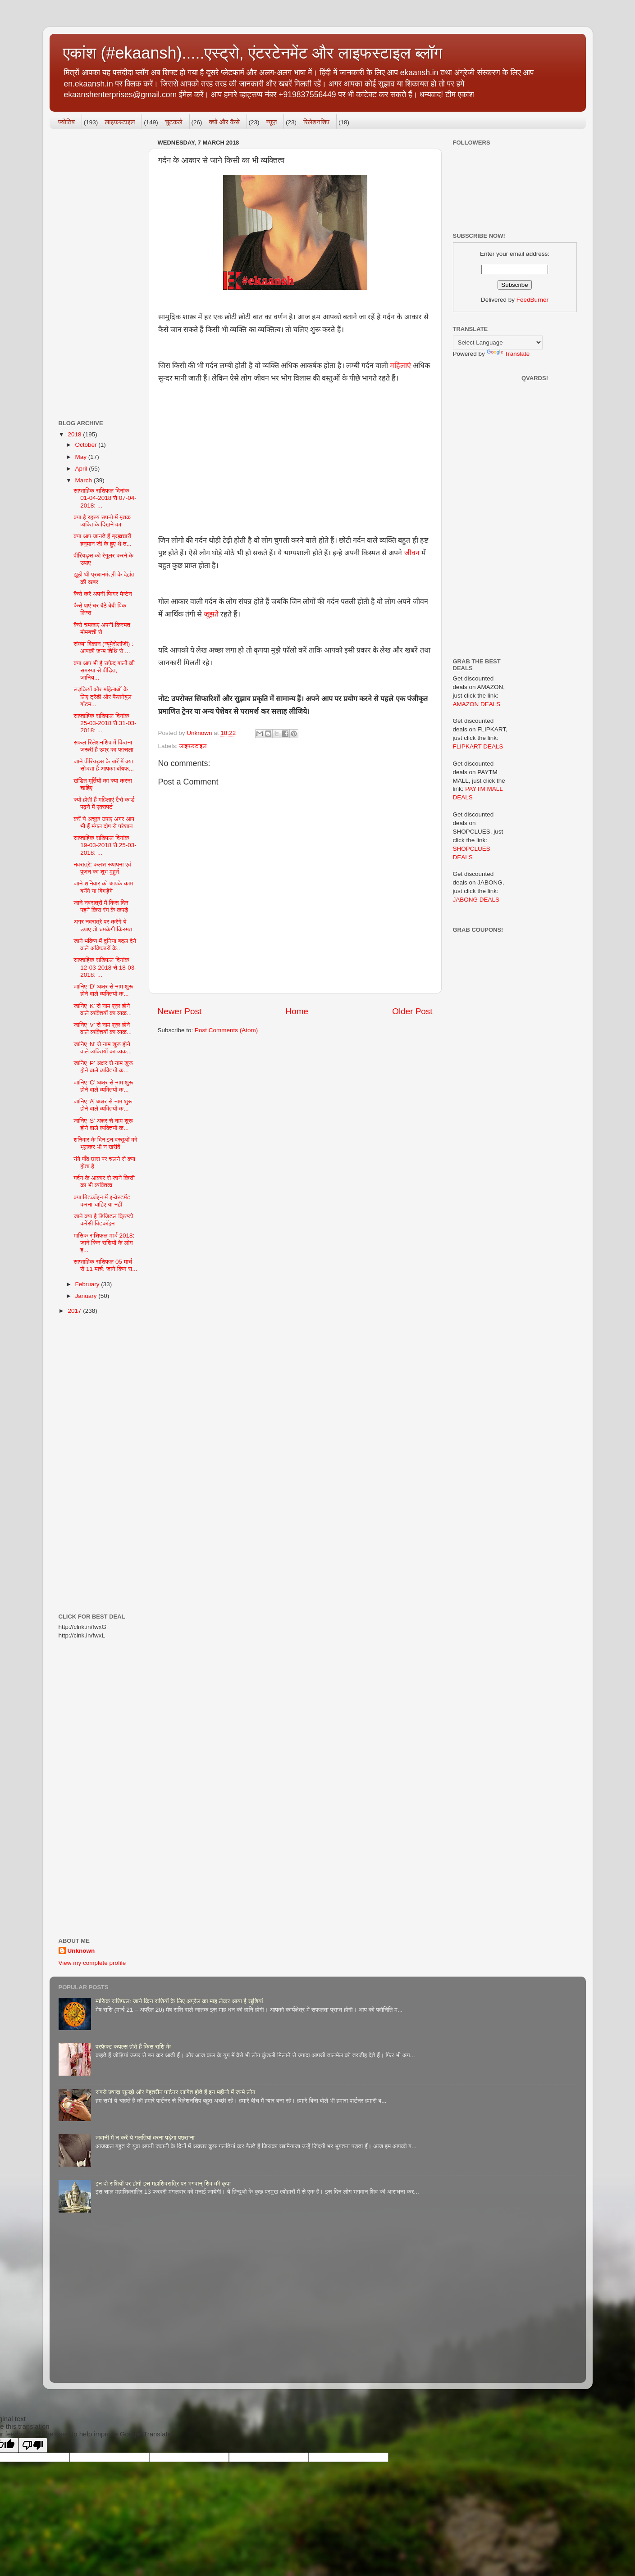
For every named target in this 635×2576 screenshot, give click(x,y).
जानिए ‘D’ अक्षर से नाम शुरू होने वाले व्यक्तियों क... (103, 990)
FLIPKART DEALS (478, 746)
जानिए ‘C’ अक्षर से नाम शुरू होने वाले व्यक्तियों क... (103, 1086)
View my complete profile (92, 1962)
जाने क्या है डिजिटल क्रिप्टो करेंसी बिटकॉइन (103, 1220)
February (88, 1284)
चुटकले (174, 122)
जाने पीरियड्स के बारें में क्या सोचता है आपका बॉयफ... (103, 765)
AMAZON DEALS (477, 704)
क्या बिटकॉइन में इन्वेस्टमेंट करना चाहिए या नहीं (101, 1201)
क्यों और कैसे (224, 122)
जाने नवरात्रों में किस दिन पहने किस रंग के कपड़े (100, 906)
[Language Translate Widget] (498, 342)
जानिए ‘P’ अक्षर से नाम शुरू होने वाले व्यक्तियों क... (102, 1067)
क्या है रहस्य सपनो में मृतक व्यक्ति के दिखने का (102, 521)
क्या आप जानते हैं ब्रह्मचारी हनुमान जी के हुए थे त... (102, 540)
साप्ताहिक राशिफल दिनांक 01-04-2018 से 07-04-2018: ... (105, 497)
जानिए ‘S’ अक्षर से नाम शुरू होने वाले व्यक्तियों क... (102, 1124)
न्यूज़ (271, 122)
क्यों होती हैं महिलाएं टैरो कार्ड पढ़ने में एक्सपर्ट (103, 803)
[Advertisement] (295, 453)
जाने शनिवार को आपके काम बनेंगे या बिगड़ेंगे (103, 887)
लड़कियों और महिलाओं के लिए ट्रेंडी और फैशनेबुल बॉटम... (102, 696)
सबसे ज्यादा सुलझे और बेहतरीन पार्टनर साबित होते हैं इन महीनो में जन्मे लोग (175, 2092)
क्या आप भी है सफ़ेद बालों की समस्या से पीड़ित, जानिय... (104, 670)
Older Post (412, 1011)
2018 (75, 434)
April (82, 468)
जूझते (211, 614)
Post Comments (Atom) (226, 1030)
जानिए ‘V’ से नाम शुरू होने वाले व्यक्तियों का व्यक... (102, 1028)
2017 (75, 1310)
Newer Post (180, 1011)
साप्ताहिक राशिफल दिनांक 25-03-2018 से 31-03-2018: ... (105, 723)
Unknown (81, 1950)
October (87, 444)
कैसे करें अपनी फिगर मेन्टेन (102, 593)
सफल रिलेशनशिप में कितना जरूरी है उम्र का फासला (103, 746)
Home (297, 1011)
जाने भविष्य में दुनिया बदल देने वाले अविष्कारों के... (104, 945)
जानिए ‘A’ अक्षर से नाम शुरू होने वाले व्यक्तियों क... (102, 1105)
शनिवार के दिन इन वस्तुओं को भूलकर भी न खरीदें (105, 1143)
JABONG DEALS (476, 899)
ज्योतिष (66, 122)
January (87, 1296)
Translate (508, 353)
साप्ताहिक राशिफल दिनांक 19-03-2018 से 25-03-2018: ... (105, 845)
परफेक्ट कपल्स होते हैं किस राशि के (133, 2046)
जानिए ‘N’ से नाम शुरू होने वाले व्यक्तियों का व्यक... (102, 1048)
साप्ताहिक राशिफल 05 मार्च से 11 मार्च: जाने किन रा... (105, 1265)
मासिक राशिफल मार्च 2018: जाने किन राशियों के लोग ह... (103, 1242)
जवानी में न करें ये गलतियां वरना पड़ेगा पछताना (145, 2137)
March (84, 480)
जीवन (412, 553)
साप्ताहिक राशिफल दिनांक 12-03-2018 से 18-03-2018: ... (105, 967)
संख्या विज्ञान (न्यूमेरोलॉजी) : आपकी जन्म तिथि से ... (103, 647)
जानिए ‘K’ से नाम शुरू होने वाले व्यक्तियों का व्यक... (102, 1009)
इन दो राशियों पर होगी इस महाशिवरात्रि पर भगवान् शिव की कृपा (163, 2183)
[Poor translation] (32, 2445)
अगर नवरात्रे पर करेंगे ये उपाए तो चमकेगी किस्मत (102, 925)
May (81, 457)
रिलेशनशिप (316, 122)
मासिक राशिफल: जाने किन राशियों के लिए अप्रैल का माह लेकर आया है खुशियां (179, 2001)
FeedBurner (532, 299)
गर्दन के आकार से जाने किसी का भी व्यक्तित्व (104, 1181)
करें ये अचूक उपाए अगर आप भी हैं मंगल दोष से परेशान (103, 823)
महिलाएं (400, 365)
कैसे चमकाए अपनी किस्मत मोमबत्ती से (101, 628)
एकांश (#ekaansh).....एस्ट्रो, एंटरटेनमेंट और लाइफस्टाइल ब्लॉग (253, 53)
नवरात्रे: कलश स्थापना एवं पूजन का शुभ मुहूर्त (102, 868)
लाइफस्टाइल (120, 122)
